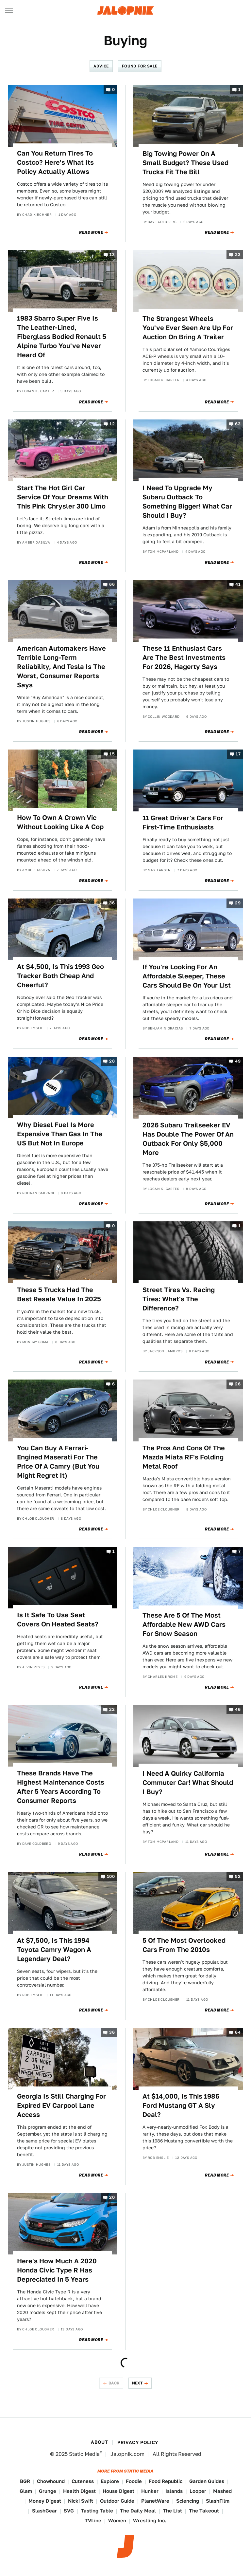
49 (238, 1061)
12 (112, 424)
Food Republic (165, 2481)
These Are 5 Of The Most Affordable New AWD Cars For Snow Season (184, 1624)
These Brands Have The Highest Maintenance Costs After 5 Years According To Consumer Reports (60, 1787)
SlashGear (44, 2510)
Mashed (222, 2491)
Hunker (150, 2491)
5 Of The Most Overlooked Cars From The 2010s (184, 1945)
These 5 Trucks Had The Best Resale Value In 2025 (59, 1294)
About (99, 2442)
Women (117, 2520)
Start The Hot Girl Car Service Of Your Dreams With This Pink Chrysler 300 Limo (62, 497)
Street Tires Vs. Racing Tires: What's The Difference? (178, 1299)
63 (238, 424)
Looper (198, 2491)
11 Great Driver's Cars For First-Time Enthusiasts (182, 822)
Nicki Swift (80, 2501)
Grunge (47, 2491)
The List (172, 2510)
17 (238, 753)
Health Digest (79, 2491)
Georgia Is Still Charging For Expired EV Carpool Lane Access (61, 2105)
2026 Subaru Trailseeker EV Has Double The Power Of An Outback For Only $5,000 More (188, 1139)
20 (112, 2197)
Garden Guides (206, 2481)
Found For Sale (140, 66)
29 (238, 902)
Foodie (134, 2481)
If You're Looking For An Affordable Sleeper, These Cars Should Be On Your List (186, 976)
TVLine (93, 2520)
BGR (25, 2481)
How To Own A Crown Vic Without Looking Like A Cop (60, 822)
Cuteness (83, 2481)
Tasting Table (97, 2510)
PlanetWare (155, 2501)
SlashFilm (217, 2501)
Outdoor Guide (117, 2501)
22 (112, 1709)
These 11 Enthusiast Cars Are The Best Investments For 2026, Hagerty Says (184, 657)
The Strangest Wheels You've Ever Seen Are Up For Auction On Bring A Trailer (187, 328)
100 (111, 1876)
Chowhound (51, 2481)
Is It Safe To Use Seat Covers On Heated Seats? (57, 1619)
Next (137, 2383)
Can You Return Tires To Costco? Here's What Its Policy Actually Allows (55, 162)
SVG (69, 2510)
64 (238, 2032)
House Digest (118, 2491)
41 (238, 584)
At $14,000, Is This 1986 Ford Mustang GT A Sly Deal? (180, 2105)
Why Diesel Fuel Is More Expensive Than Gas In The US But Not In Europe (59, 1134)
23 (238, 254)
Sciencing (187, 2501)
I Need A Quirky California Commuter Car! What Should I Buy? (187, 1783)
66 (112, 584)
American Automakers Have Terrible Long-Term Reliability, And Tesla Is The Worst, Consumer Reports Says (61, 666)
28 (112, 1061)
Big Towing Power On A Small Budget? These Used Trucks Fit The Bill (185, 163)
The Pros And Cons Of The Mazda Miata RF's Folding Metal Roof (183, 1457)
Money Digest (44, 2501)
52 (238, 1876)
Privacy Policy (138, 2442)
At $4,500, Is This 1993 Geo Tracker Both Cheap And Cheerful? (60, 976)
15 (112, 753)
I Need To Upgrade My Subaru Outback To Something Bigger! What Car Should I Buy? (187, 501)
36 (112, 902)
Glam (26, 2491)
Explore (110, 2481)
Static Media (84, 2454)
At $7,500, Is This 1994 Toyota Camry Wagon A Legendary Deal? (54, 1950)
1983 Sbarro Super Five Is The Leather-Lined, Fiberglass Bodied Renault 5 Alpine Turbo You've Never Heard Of (61, 336)
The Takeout (204, 2510)
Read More (91, 232)
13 (112, 254)
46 (238, 1709)
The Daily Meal (138, 2510)
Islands (174, 2491)
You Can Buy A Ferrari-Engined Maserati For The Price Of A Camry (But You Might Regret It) (58, 1461)
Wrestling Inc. (149, 2520)
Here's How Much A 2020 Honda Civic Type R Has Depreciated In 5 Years (57, 2270)
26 (238, 1384)
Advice (101, 66)
